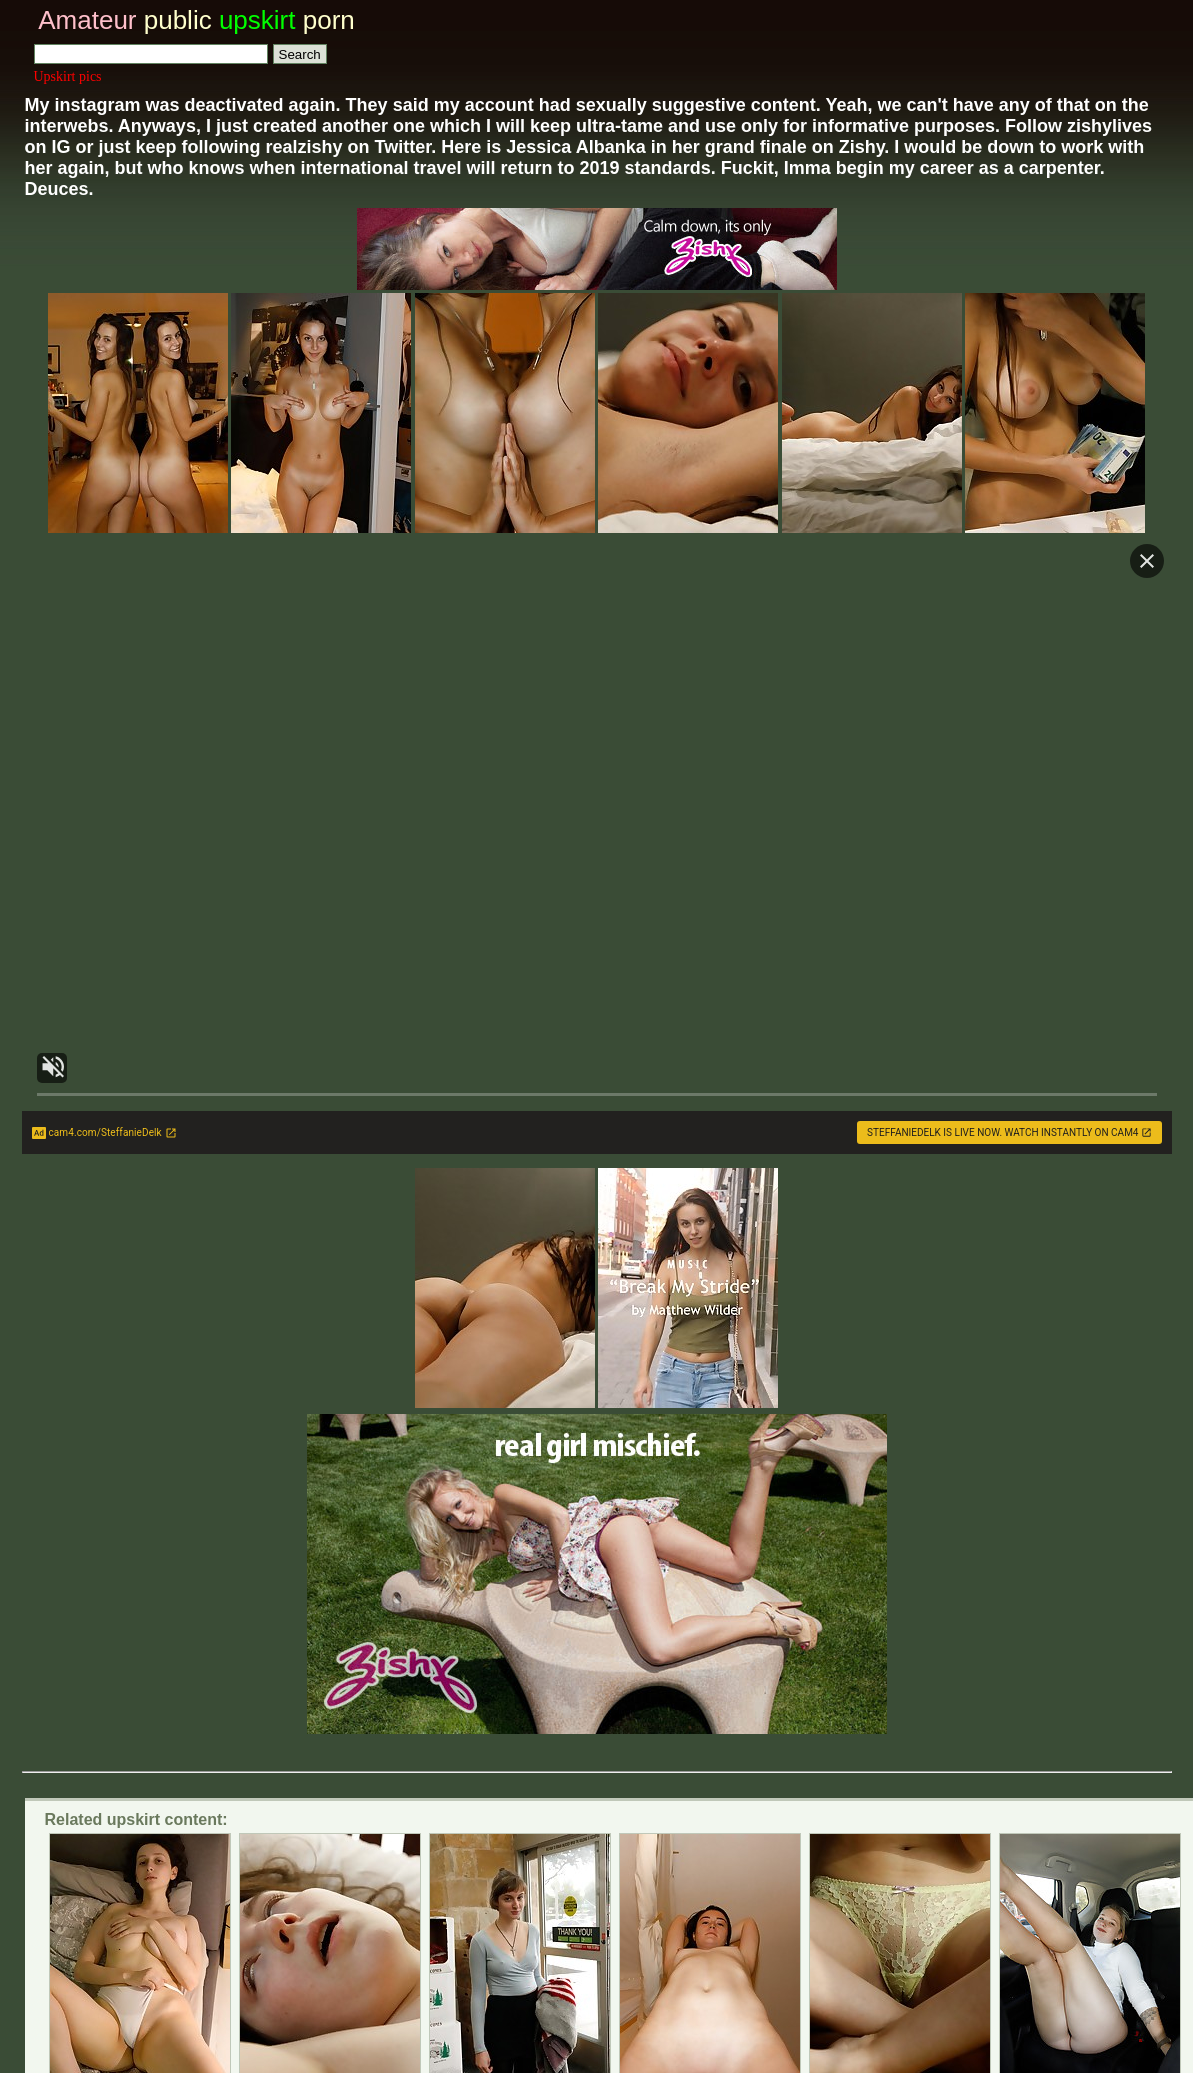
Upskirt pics (68, 76)
